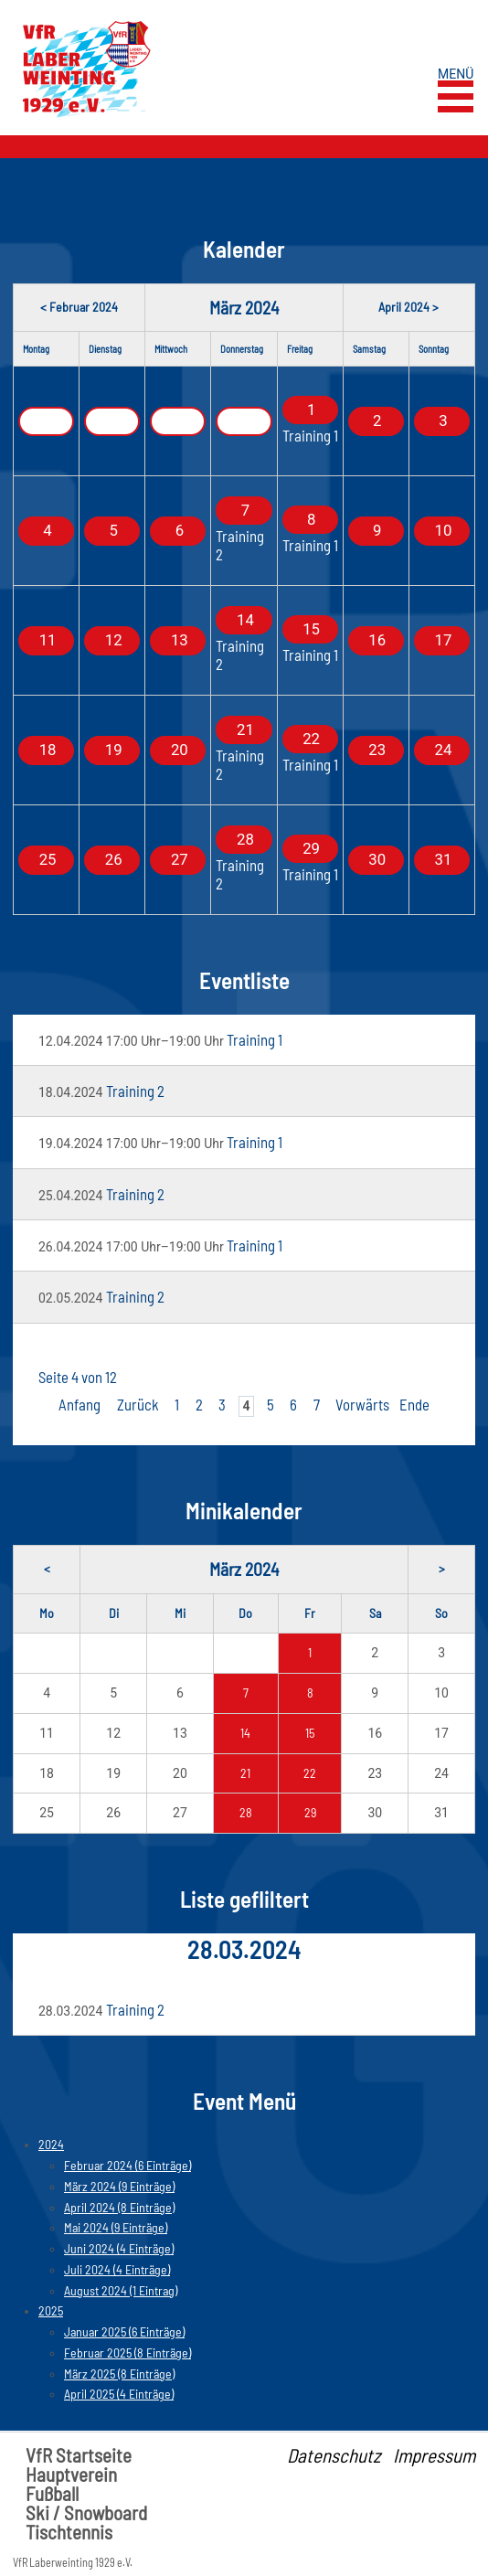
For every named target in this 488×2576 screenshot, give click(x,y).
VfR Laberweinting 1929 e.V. (73, 2562)
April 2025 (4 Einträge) (119, 2393)
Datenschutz (333, 2454)
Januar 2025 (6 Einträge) (124, 2331)
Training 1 (310, 435)
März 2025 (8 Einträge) (119, 2373)
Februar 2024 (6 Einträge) (127, 2165)
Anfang (79, 1404)
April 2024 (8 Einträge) (119, 2207)
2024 (51, 2144)
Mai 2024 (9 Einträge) (115, 2227)
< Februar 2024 (79, 306)
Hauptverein (71, 2474)
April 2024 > (408, 306)
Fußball (52, 2493)
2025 (50, 2310)
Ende (414, 1404)
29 (310, 1812)
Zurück (138, 1404)
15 (309, 1732)
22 (309, 1773)
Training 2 (240, 544)
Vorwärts (362, 1404)
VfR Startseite (79, 2454)
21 (245, 1773)
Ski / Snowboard (86, 2512)
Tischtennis (69, 2531)
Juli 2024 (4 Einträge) (117, 2269)
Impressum (434, 2454)
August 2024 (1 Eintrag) (120, 2290)
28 (245, 1812)
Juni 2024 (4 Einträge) (119, 2248)
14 (245, 1732)
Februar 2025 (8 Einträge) (127, 2352)
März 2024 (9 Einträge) (119, 2186)
